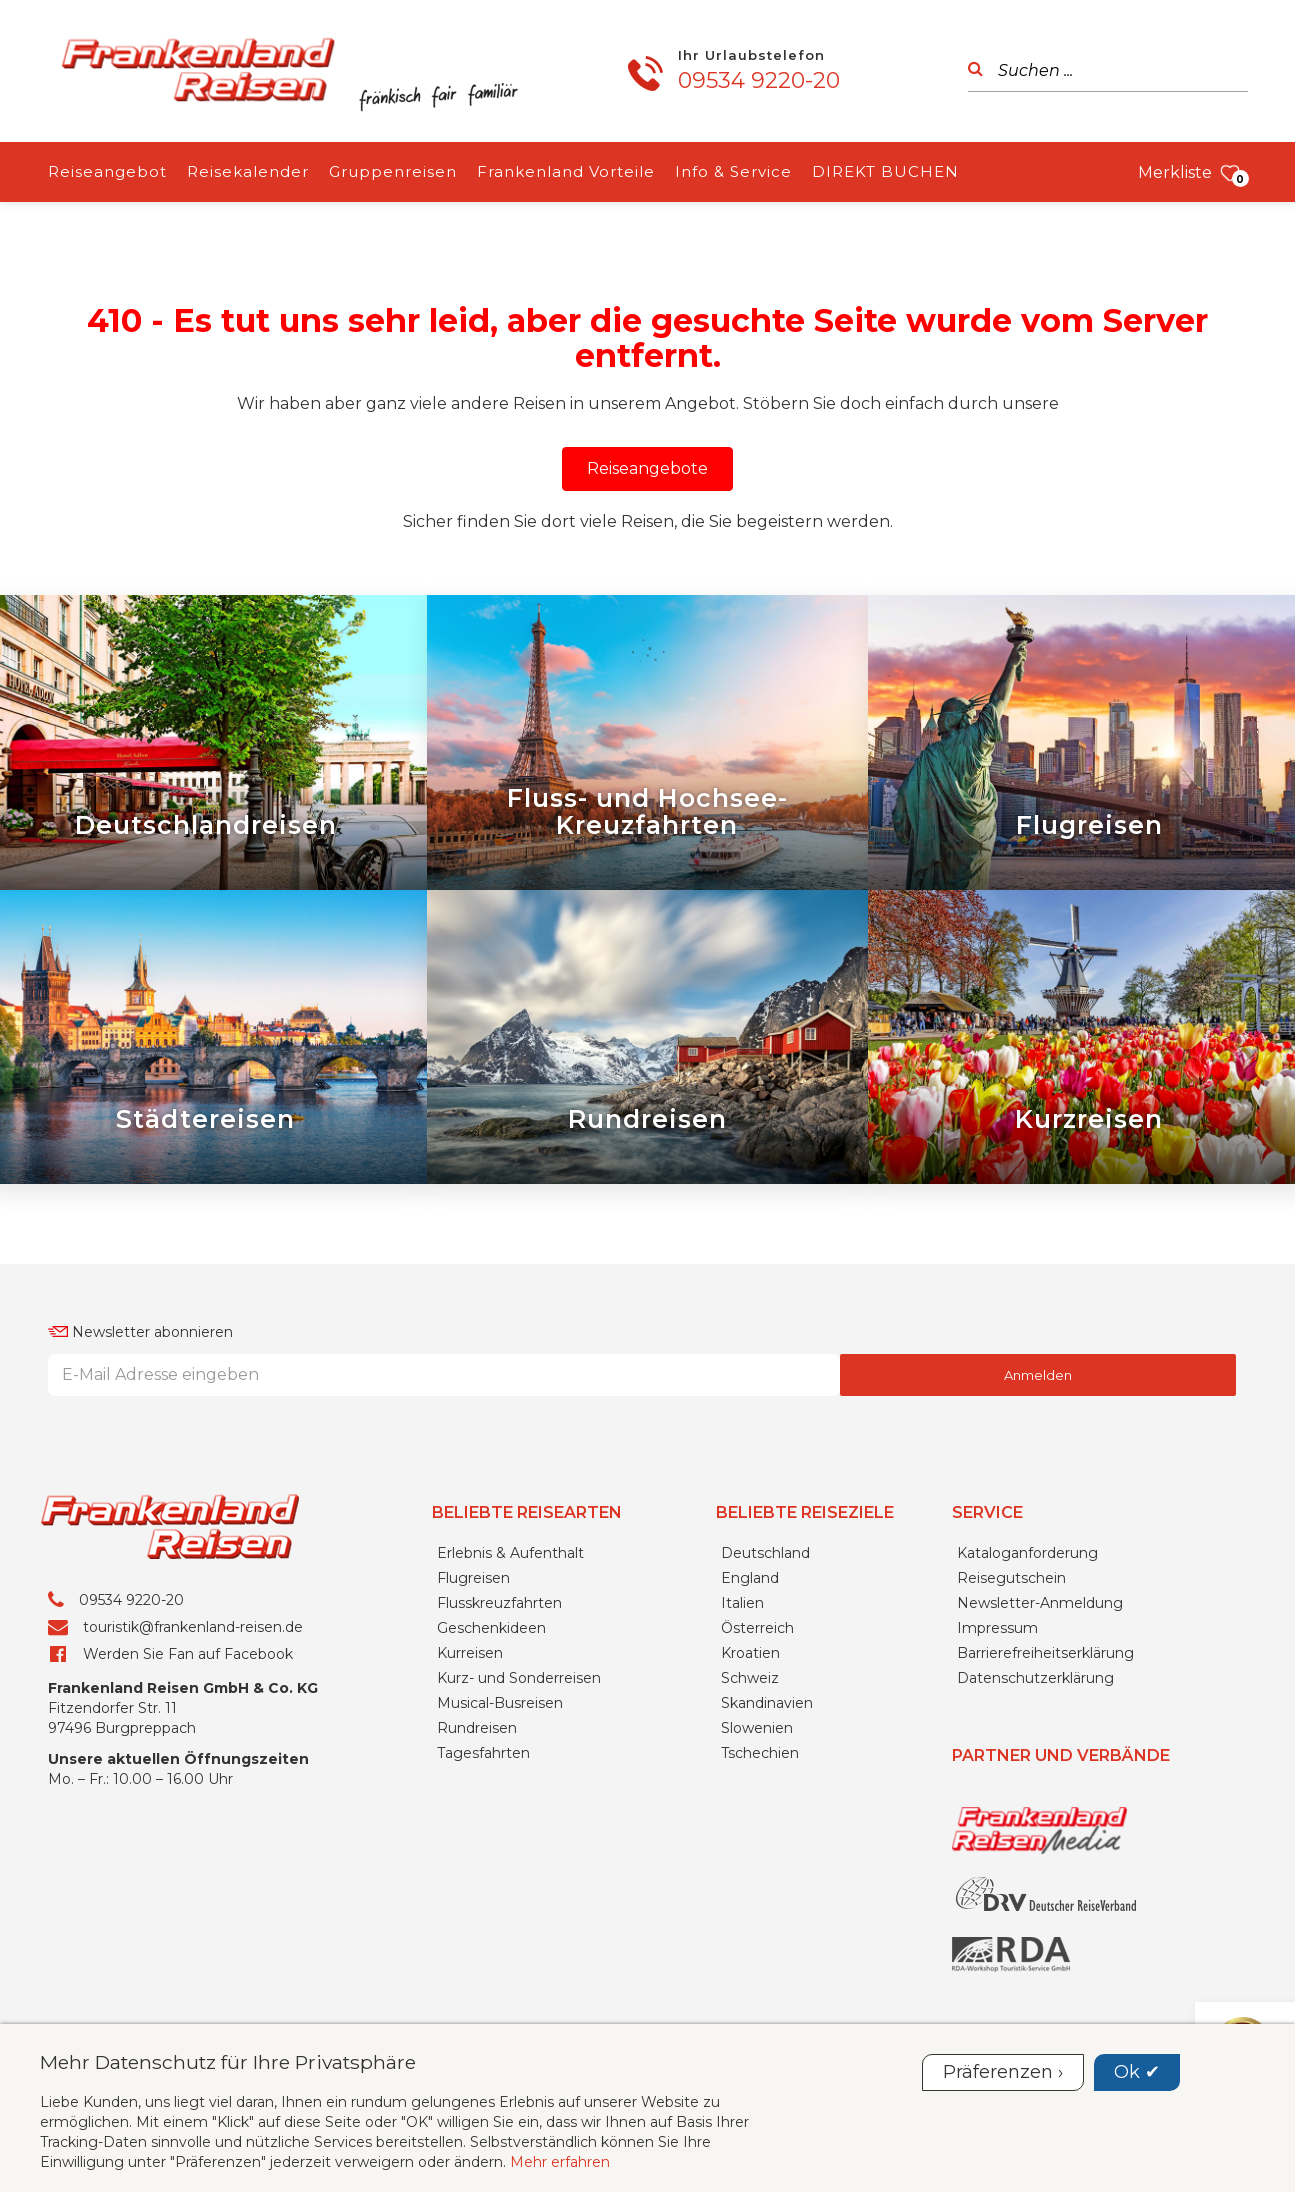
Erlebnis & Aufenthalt (510, 1553)
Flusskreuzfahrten (499, 1603)
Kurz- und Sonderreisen (519, 1678)
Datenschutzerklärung (1035, 1678)
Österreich (757, 1628)
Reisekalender (248, 171)
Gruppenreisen (393, 171)
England (750, 1578)
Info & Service (733, 171)
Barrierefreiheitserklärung (1045, 1653)
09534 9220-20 (759, 80)
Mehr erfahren (560, 2162)
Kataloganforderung (1027, 1553)
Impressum (997, 1628)
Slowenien (757, 1728)
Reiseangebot (107, 171)
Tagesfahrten (483, 1753)
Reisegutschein (1011, 1578)
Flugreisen (473, 1578)
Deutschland (765, 1553)
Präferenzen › (1003, 2072)
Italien (742, 1603)
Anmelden (1038, 1375)
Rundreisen (477, 1728)
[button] (647, 469)
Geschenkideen (491, 1628)
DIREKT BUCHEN (885, 171)
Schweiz (750, 1678)
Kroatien (750, 1653)
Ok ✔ (1137, 2072)
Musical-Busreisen (500, 1703)
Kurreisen (470, 1653)
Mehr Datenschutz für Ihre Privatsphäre (228, 2062)
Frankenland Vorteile (566, 171)
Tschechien (760, 1753)
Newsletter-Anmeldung (1040, 1603)
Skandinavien (767, 1703)
